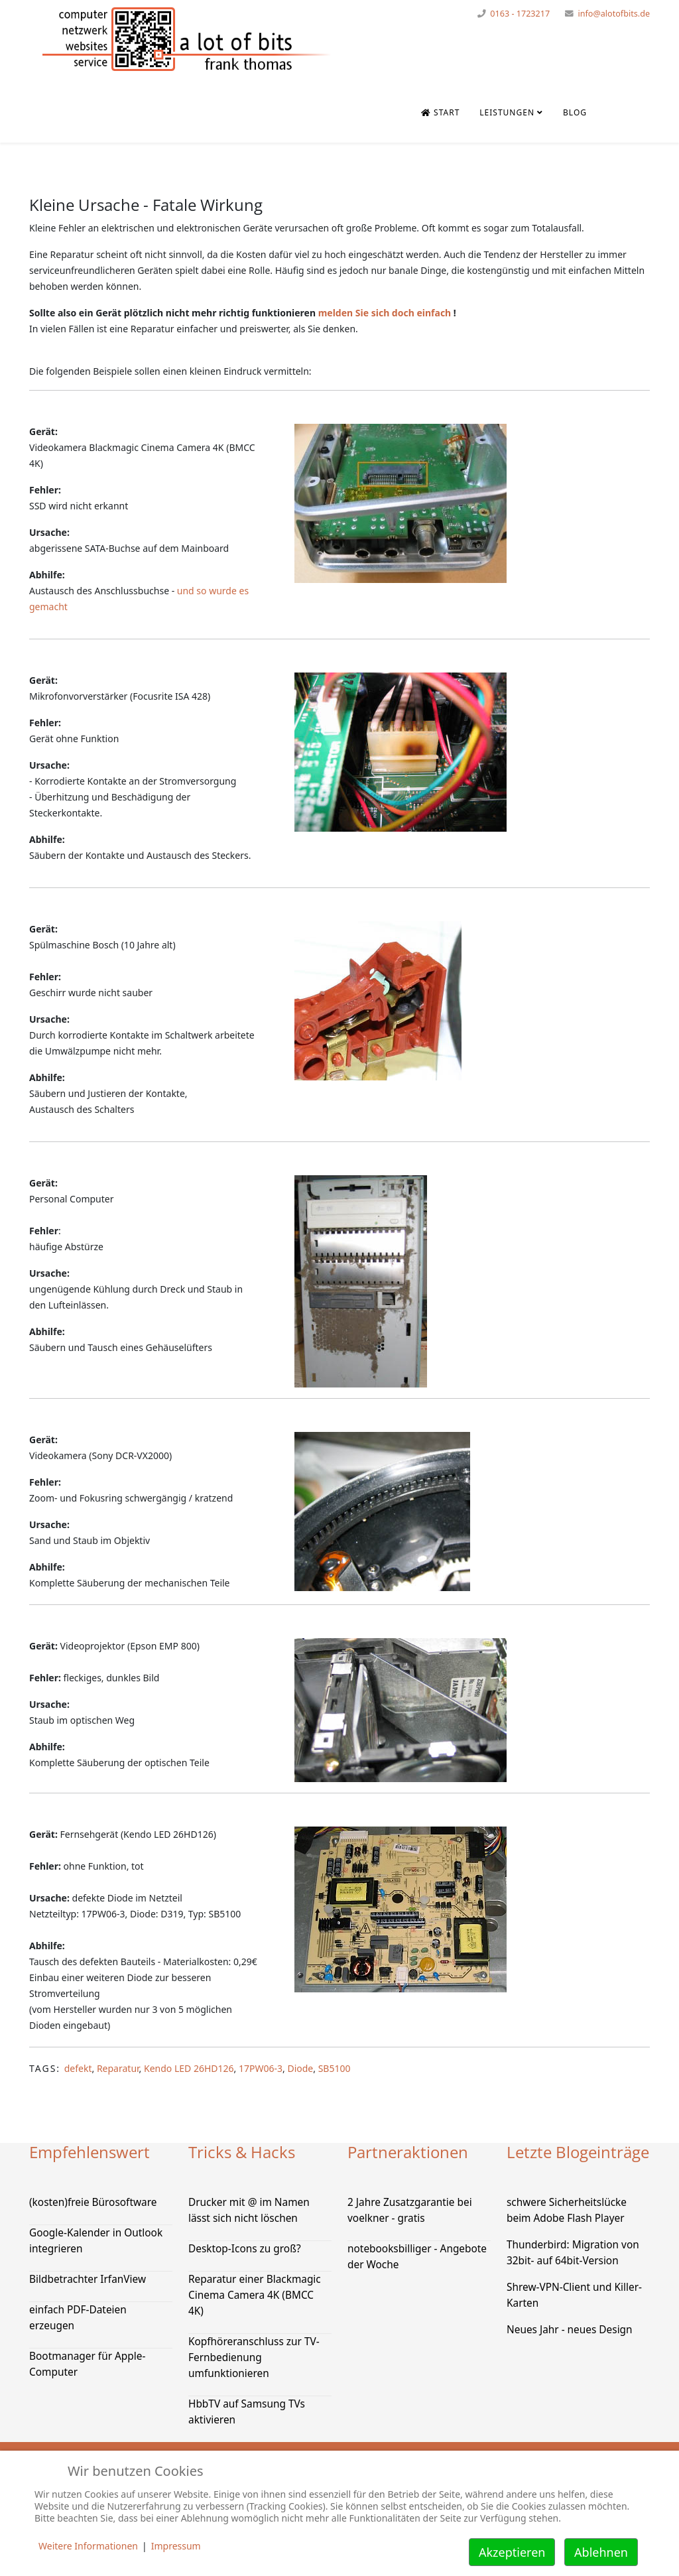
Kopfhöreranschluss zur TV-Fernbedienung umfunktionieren (254, 2357)
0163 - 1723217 (520, 13)
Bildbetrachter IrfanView (87, 2279)
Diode (300, 2068)
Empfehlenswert (89, 2152)
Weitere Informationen (88, 2546)
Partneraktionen (407, 2152)
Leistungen (506, 112)
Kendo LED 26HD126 (189, 2068)
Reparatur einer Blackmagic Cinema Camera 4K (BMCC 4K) (254, 2295)
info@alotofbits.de (614, 13)
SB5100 (334, 2068)
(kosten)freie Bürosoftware (92, 2202)
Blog (575, 112)
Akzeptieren (512, 2552)
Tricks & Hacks (241, 2152)
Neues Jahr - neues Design (570, 2330)
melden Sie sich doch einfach (385, 312)
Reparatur (118, 2068)
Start (440, 112)
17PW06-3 (260, 2068)
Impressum (176, 2546)
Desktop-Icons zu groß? (244, 2249)
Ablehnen (601, 2552)
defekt (78, 2068)
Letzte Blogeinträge (578, 2152)
